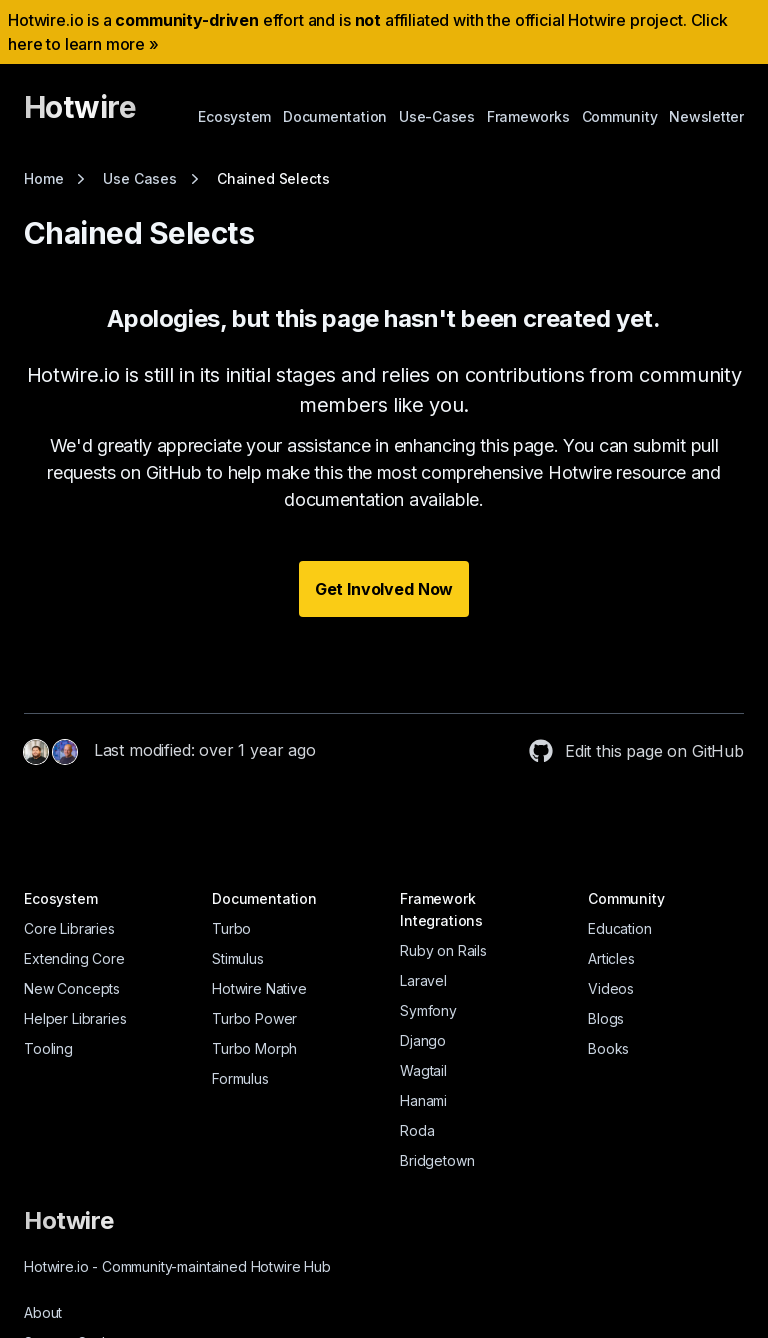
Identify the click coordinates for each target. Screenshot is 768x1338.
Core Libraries (69, 928)
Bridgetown (437, 1160)
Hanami (423, 1100)
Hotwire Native (259, 988)
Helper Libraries (75, 1018)
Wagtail (423, 1070)
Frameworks (528, 116)
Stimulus (238, 958)
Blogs (606, 1018)
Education (620, 928)
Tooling (48, 1048)
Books (608, 1048)
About (43, 1312)
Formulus (240, 1078)
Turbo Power (254, 1018)
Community (620, 116)
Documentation (335, 116)
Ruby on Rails (443, 950)
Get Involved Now (384, 589)
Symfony (428, 1010)
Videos (611, 988)
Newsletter (706, 116)
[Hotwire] (80, 116)
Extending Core (74, 958)
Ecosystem (234, 116)
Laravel (423, 980)
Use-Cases (437, 116)
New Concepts (72, 988)
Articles (611, 958)
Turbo (231, 928)
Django (423, 1040)
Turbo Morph (254, 1048)
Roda (417, 1130)
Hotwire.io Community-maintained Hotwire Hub (177, 1266)
